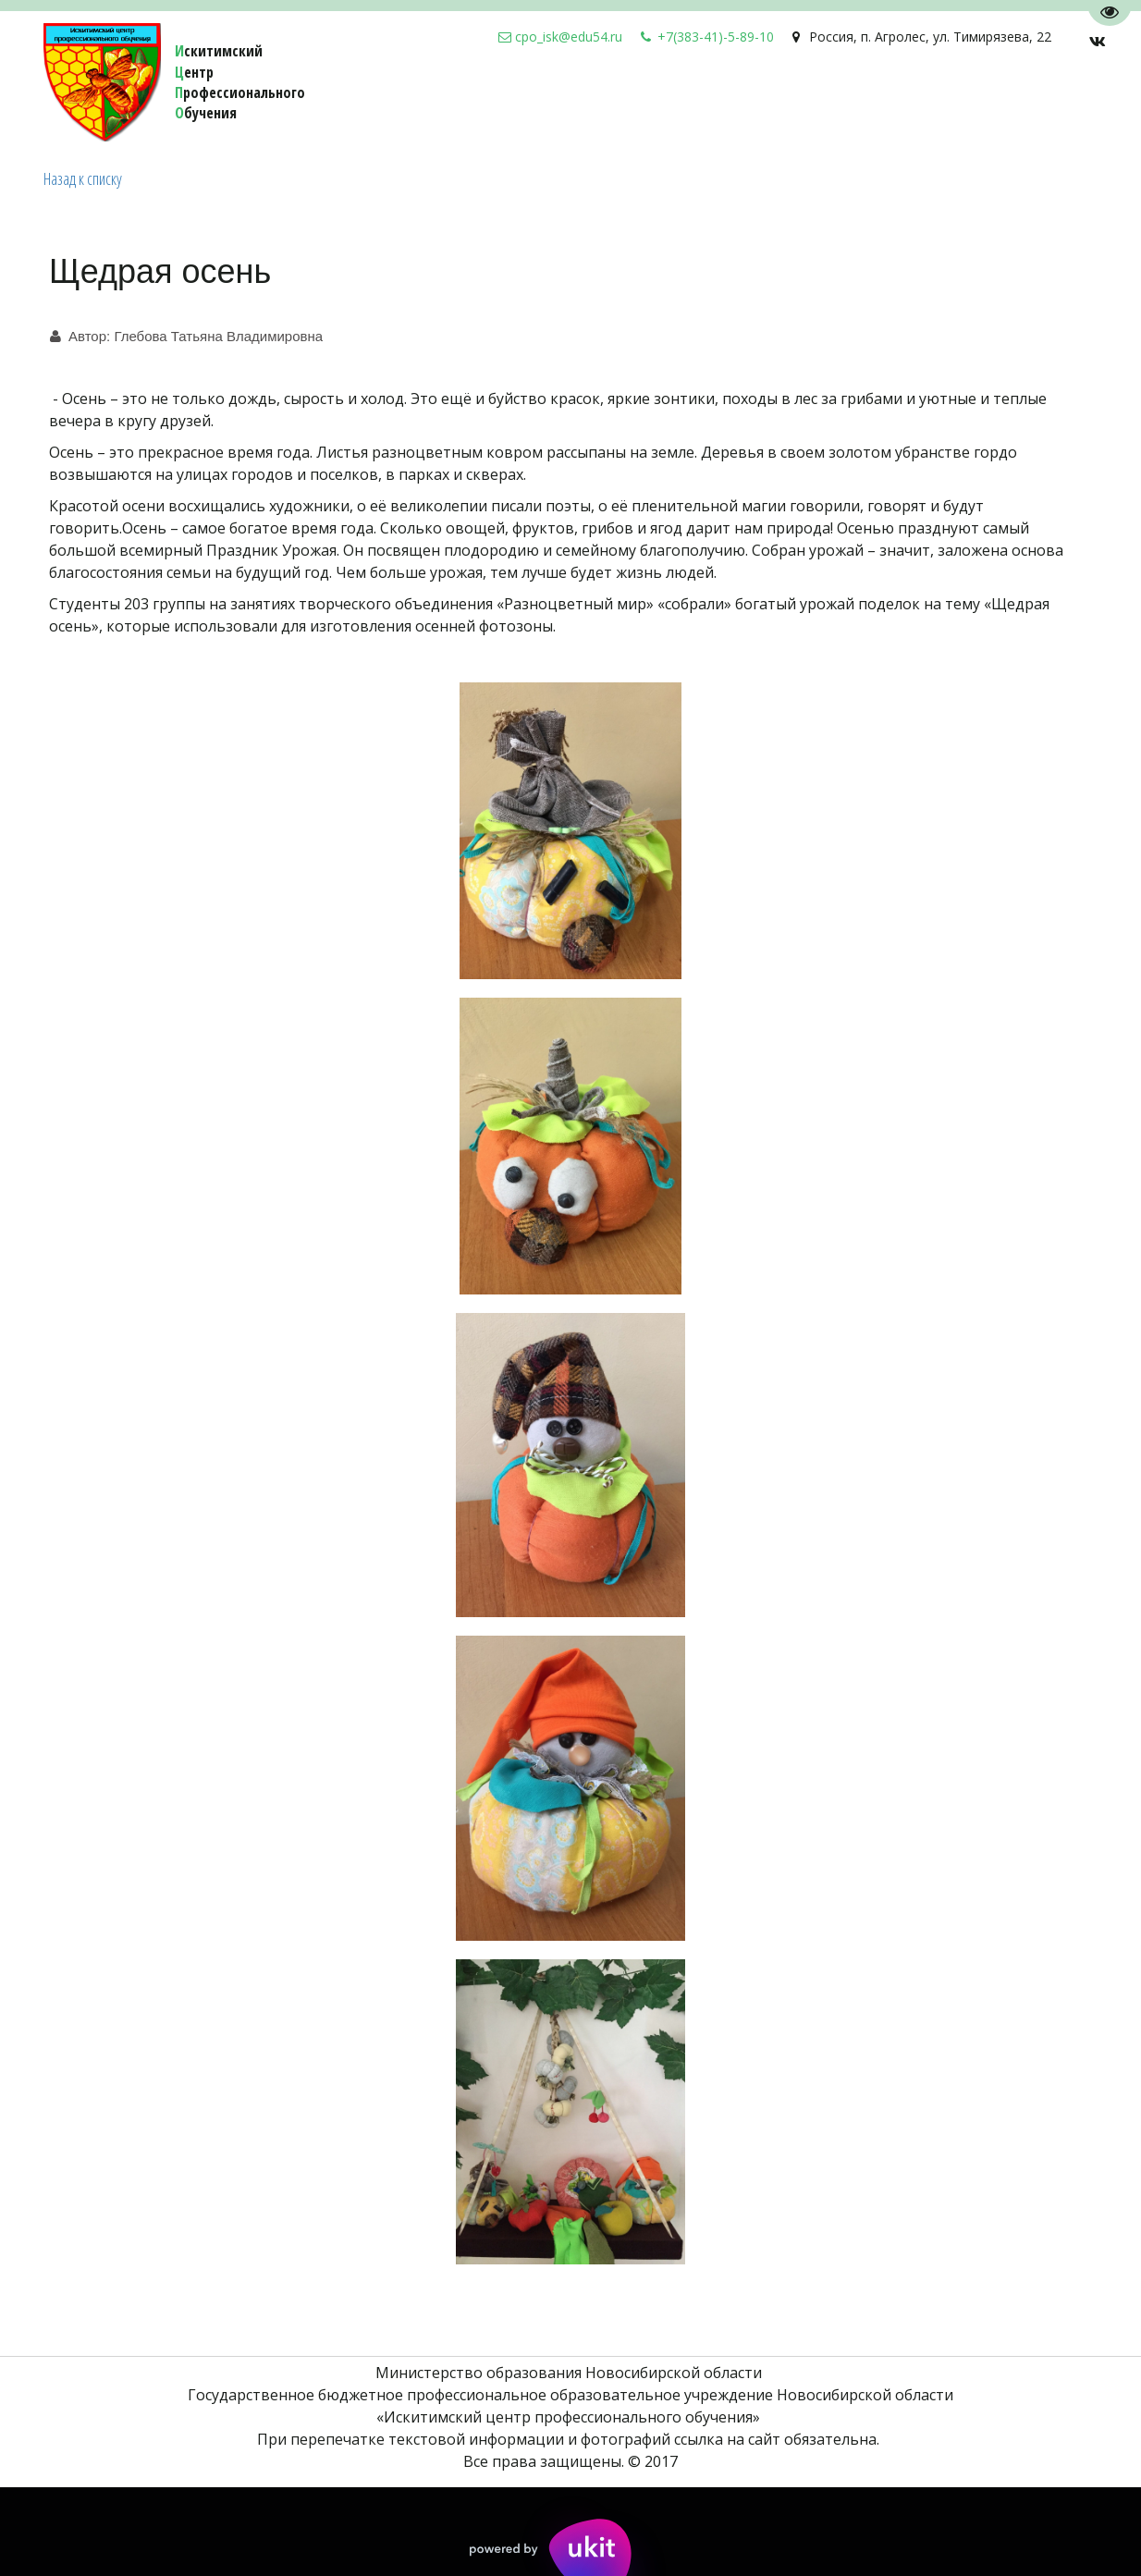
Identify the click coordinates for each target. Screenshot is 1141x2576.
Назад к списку (82, 178)
